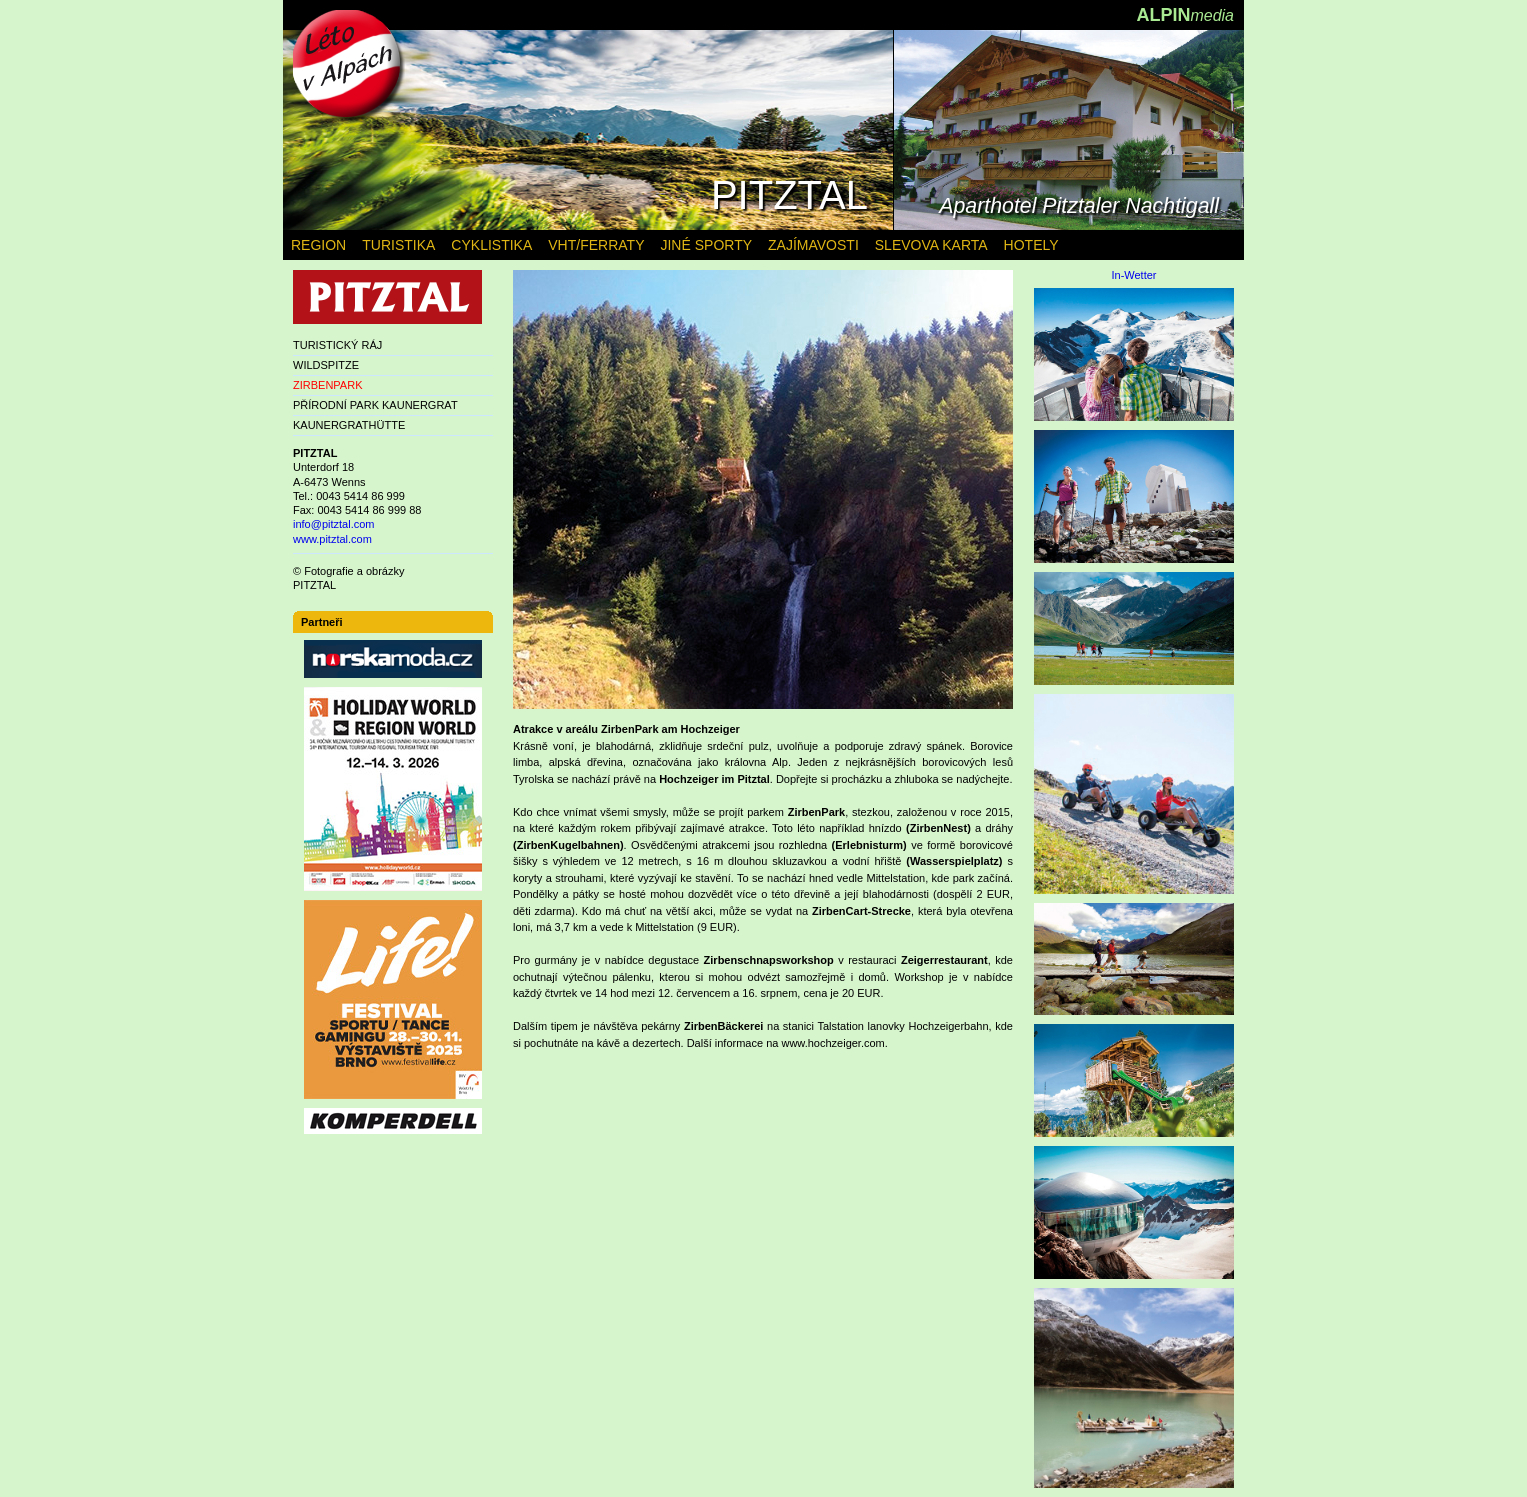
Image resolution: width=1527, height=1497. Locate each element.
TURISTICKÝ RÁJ (337, 345)
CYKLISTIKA (491, 245)
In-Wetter (1133, 275)
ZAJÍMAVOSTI (813, 245)
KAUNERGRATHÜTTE (349, 425)
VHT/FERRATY (596, 245)
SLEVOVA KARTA (931, 245)
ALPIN (1185, 15)
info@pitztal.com (333, 524)
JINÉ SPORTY (706, 245)
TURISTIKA (398, 245)
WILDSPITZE (326, 365)
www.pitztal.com (332, 539)
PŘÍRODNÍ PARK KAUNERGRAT (375, 405)
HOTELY (1031, 245)
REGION (318, 245)
